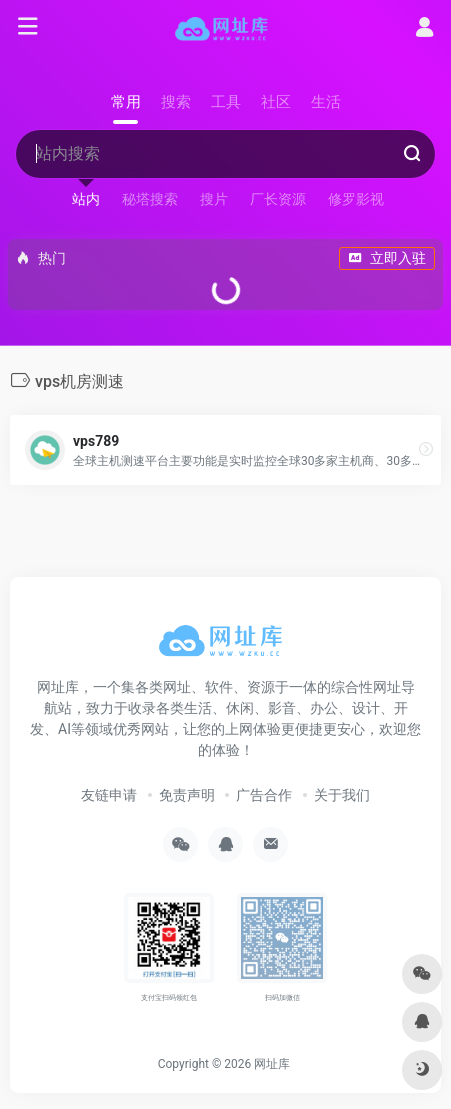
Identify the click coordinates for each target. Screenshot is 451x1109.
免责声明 (187, 795)
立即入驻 (387, 258)
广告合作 (264, 795)
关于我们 (342, 795)
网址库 (272, 1064)
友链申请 (109, 795)
